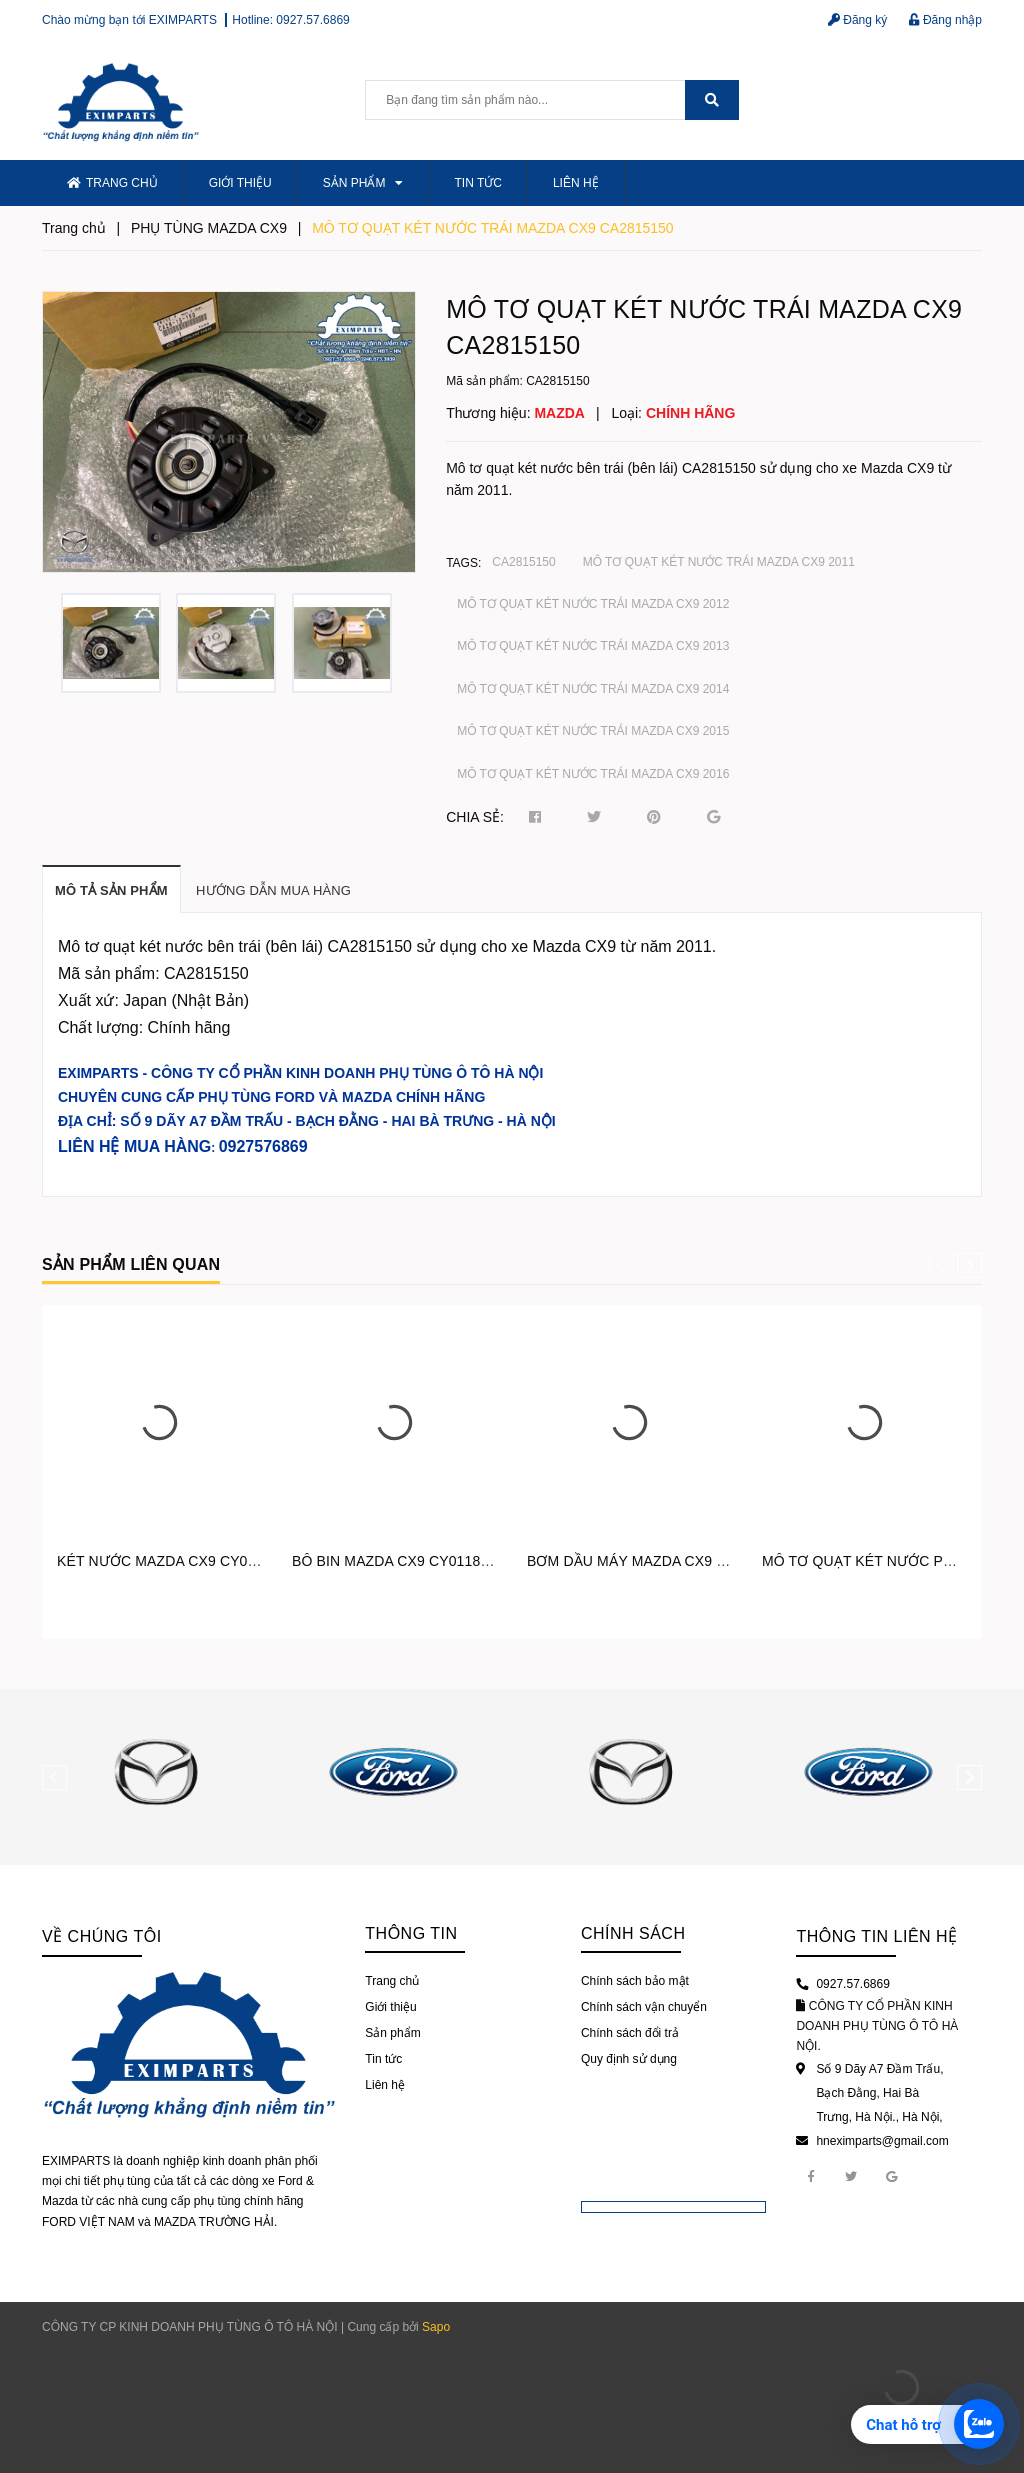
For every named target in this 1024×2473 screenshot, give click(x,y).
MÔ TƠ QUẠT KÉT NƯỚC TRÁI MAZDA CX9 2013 (593, 646)
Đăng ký (857, 20)
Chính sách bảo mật (635, 1981)
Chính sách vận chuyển (644, 2007)
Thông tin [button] (411, 1933)
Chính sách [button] (633, 1933)
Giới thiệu (240, 183)
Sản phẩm (363, 183)
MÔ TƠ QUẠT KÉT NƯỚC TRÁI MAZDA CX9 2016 (593, 774)
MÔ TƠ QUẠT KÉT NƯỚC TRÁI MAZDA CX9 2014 (593, 689)
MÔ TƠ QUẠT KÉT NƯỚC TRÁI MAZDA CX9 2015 (593, 731)
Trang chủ (112, 183)
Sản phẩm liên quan (131, 1264)
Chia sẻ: (475, 817)
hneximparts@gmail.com (882, 2141)
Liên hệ (576, 183)
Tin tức (477, 183)
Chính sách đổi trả (630, 2033)
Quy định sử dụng (629, 2059)
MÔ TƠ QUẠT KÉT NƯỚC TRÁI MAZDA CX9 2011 (719, 562)
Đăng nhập (945, 20)
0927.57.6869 (312, 20)
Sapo (436, 2327)
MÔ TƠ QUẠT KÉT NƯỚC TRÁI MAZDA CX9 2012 (593, 604)
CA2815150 (523, 562)
